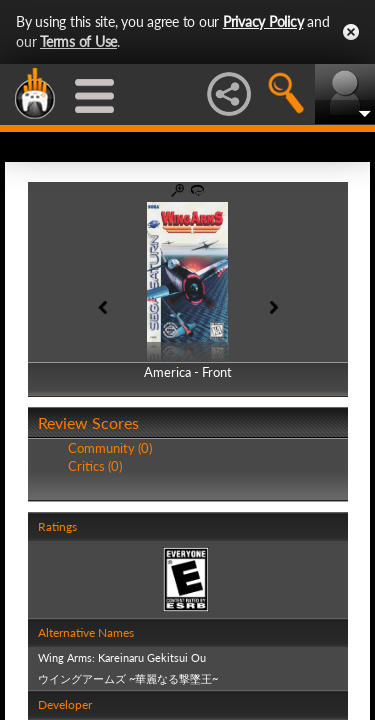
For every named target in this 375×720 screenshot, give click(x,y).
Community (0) (110, 448)
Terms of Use (78, 41)
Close (351, 32)
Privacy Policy (263, 21)
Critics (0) (95, 466)
